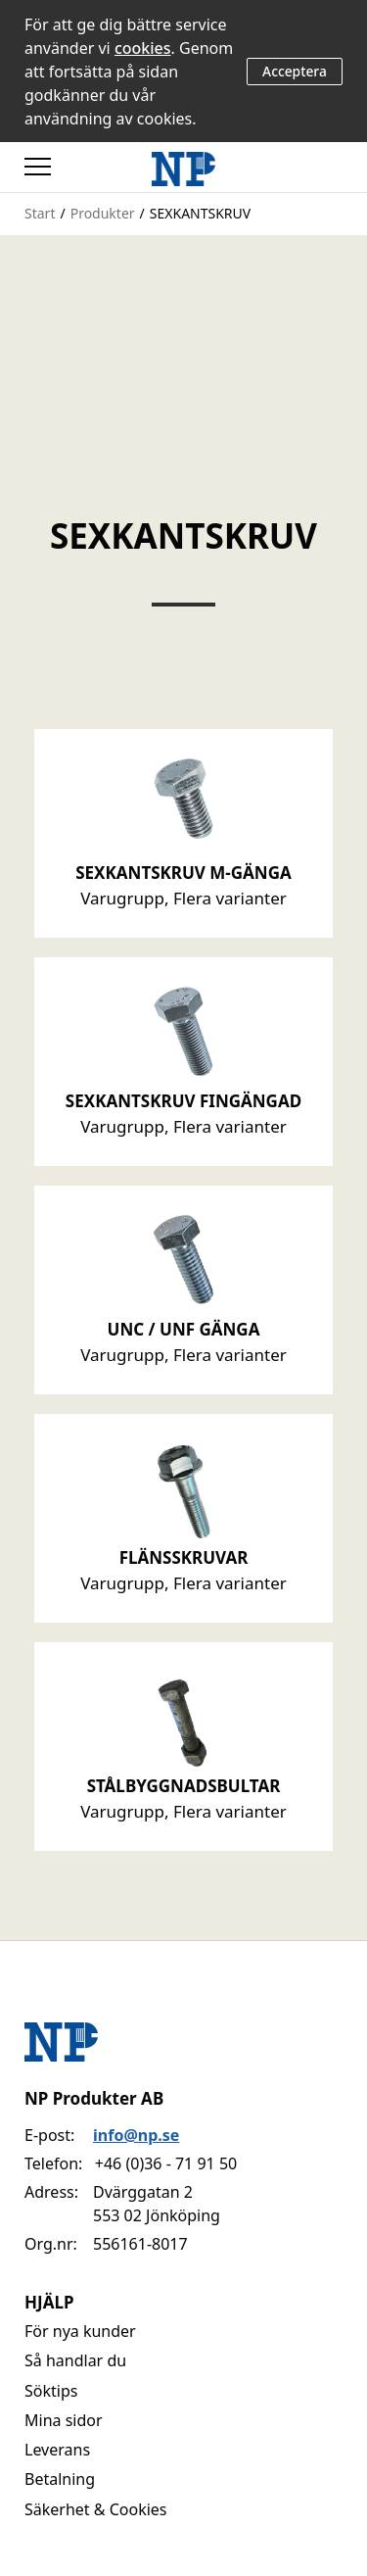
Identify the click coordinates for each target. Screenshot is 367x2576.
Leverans (57, 2449)
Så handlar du (75, 2360)
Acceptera (294, 71)
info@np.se (136, 2135)
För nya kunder (80, 2331)
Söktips (50, 2391)
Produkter (102, 213)
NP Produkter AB (93, 2098)
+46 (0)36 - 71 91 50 (166, 2163)
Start (39, 213)
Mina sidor (63, 2420)
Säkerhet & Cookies (95, 2509)
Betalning (59, 2479)
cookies (143, 48)
